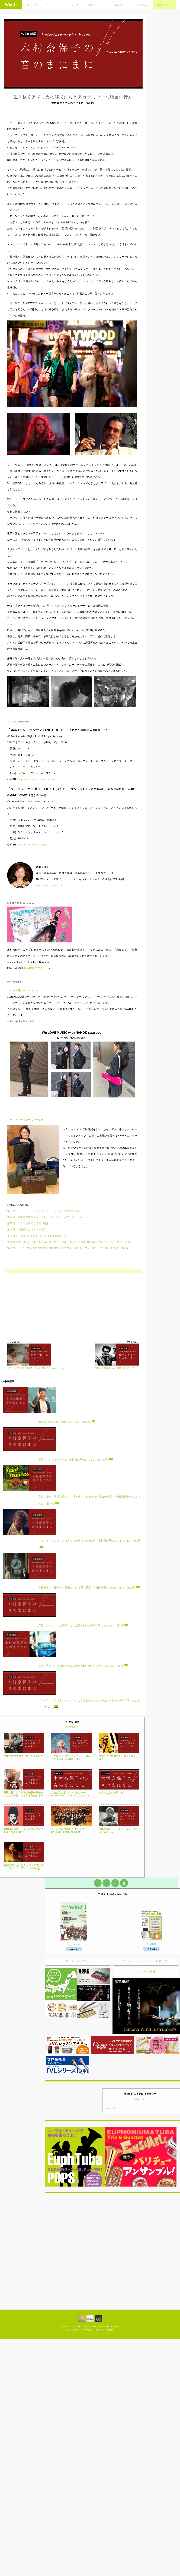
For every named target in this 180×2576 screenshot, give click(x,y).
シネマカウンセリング (111, 1792)
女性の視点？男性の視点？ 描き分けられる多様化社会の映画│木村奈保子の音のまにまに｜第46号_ (89, 1500)
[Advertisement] (112, 2251)
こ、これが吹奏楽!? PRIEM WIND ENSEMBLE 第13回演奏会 (70, 1830)
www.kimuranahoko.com (49, 885)
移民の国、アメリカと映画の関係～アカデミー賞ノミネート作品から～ (23, 1794)
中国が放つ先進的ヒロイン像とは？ (23, 1756)
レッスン (76, 5)
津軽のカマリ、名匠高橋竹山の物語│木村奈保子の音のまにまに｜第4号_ (83, 1625)
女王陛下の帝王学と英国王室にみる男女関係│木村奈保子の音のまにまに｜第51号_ (89, 1587)
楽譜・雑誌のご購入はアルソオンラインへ (90, 2333)
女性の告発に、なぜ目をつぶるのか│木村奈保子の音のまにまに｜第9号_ (83, 1665)
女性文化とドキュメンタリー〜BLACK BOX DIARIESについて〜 (70, 1794)
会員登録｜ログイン (164, 5)
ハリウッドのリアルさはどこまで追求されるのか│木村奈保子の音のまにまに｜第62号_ (89, 1544)
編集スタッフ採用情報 (105, 2330)
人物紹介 (91, 5)
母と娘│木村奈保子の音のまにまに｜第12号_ (66, 1421)
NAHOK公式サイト (36, 968)
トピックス (33, 5)
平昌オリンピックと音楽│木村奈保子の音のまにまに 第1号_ (75, 1459)
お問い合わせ (88, 2330)
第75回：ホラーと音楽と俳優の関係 (28, 1223)
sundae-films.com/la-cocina (32, 844)
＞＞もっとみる (110, 2108)
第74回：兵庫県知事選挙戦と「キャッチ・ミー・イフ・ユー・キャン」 (48, 1217)
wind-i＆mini (141, 5)
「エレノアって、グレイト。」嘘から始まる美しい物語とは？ (71, 1757)
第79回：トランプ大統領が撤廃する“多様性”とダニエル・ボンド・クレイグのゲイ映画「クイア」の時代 (67, 1248)
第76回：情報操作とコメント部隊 (26, 1229)
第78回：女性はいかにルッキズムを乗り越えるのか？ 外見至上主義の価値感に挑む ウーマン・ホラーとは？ (70, 1242)
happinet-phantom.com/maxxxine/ (36, 779)
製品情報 (119, 5)
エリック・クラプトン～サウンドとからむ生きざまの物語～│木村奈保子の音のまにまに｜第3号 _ (89, 1704)
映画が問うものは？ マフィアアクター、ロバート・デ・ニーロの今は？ (24, 1867)
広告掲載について (73, 2330)
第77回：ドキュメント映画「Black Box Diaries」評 (36, 1235)
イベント (48, 5)
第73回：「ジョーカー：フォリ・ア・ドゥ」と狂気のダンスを (43, 1211)
